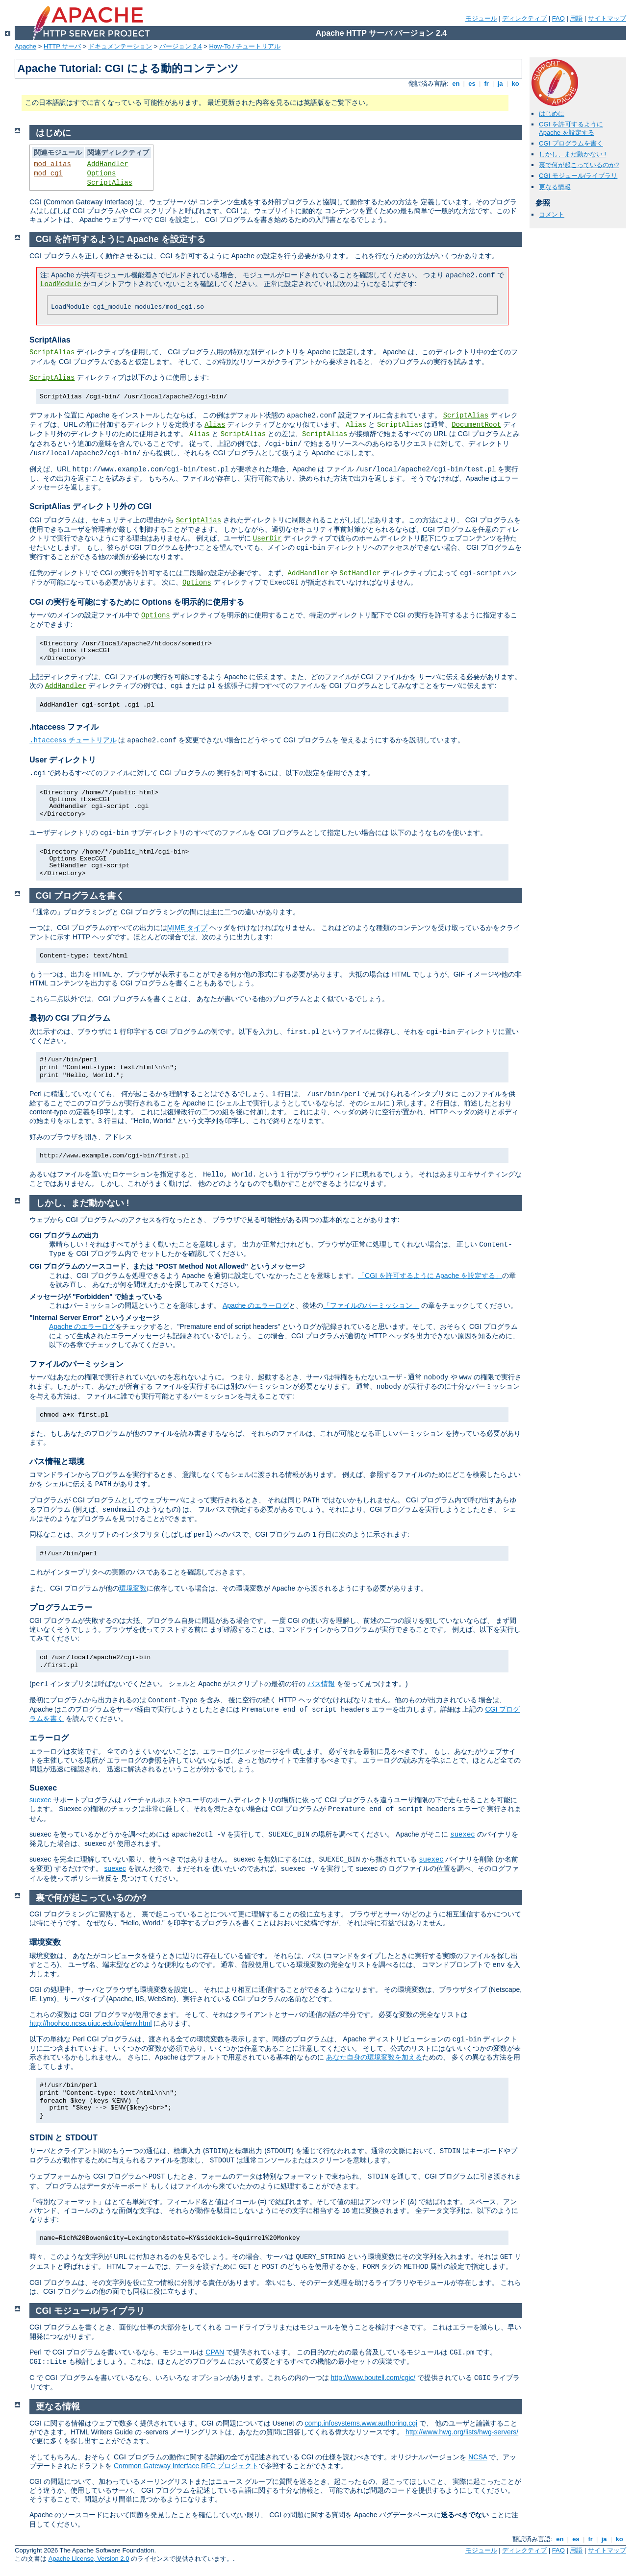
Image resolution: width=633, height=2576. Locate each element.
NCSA (477, 2457)
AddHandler (107, 164)
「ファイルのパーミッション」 (371, 1305)
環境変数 (133, 1588)
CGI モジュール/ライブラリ (578, 175)
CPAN (214, 2352)
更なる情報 (555, 187)
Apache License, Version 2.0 (89, 2558)
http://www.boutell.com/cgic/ (372, 2377)
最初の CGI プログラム (69, 1018)
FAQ (558, 18)
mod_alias (52, 164)
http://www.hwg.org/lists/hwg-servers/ (461, 2432)
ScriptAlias (109, 183)
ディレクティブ (524, 18)
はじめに (551, 113)
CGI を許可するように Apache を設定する (571, 128)
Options (101, 173)
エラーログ (49, 1738)
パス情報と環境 (56, 1461)
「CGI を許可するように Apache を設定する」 (430, 1275)
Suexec (43, 1788)
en (456, 83)
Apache (25, 46)
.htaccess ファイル (64, 727)
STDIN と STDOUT (63, 2138)
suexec (40, 1800)
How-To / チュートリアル (244, 46)
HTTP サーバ (62, 46)
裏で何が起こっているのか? (579, 165)
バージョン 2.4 (180, 46)
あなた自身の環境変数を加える (374, 2057)
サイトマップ (607, 18)
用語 (576, 18)
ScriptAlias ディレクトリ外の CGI (90, 506)
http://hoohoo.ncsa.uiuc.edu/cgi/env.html (90, 2023)
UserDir (267, 538)
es (472, 83)
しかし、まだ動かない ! (572, 154)
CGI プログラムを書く (571, 143)
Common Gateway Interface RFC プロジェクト (186, 2466)
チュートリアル (73, 740)
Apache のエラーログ (256, 1305)
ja (500, 83)
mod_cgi (48, 173)
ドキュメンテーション (120, 46)
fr (486, 83)
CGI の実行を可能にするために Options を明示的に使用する (136, 602)
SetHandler (359, 573)
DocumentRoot (476, 425)
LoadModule (60, 284)
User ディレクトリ (62, 760)
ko (515, 83)
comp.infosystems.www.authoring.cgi (361, 2423)
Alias (214, 425)
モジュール (481, 18)
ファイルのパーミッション (76, 1364)
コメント (551, 214)
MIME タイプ (187, 928)
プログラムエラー (60, 1607)
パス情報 (321, 1684)
